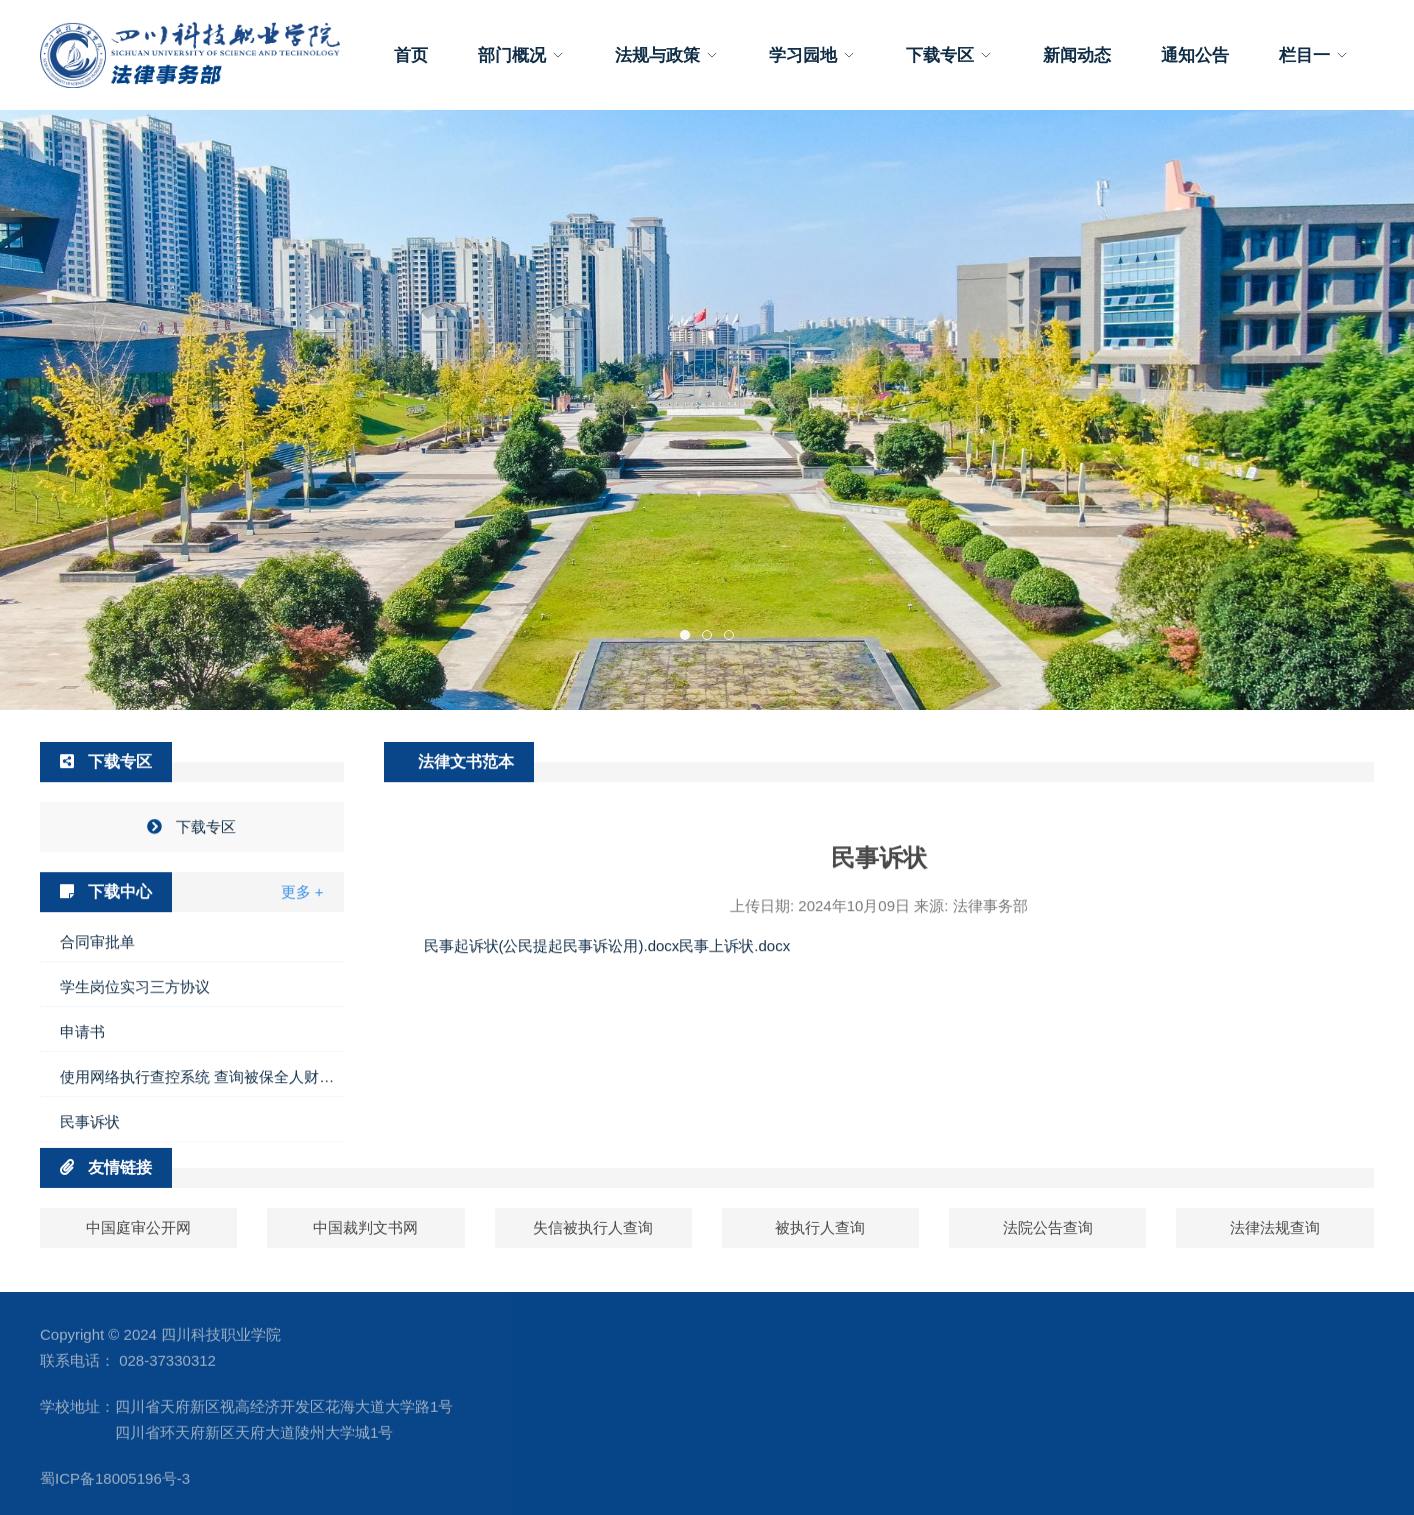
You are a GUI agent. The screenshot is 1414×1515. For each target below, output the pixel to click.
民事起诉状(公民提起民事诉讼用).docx (552, 1009)
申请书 (82, 1096)
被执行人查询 (820, 1242)
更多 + (302, 956)
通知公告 (1195, 55)
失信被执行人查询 (593, 1242)
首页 (411, 55)
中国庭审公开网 (138, 1242)
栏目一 (1314, 55)
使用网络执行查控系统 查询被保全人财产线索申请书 (202, 1141)
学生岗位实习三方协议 (135, 1051)
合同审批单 (97, 1006)
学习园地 (812, 55)
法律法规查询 (1275, 1242)
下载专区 (949, 55)
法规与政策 (667, 55)
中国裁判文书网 (365, 1242)
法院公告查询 (1048, 1242)
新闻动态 (1077, 55)
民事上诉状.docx (734, 1009)
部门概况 (521, 55)
